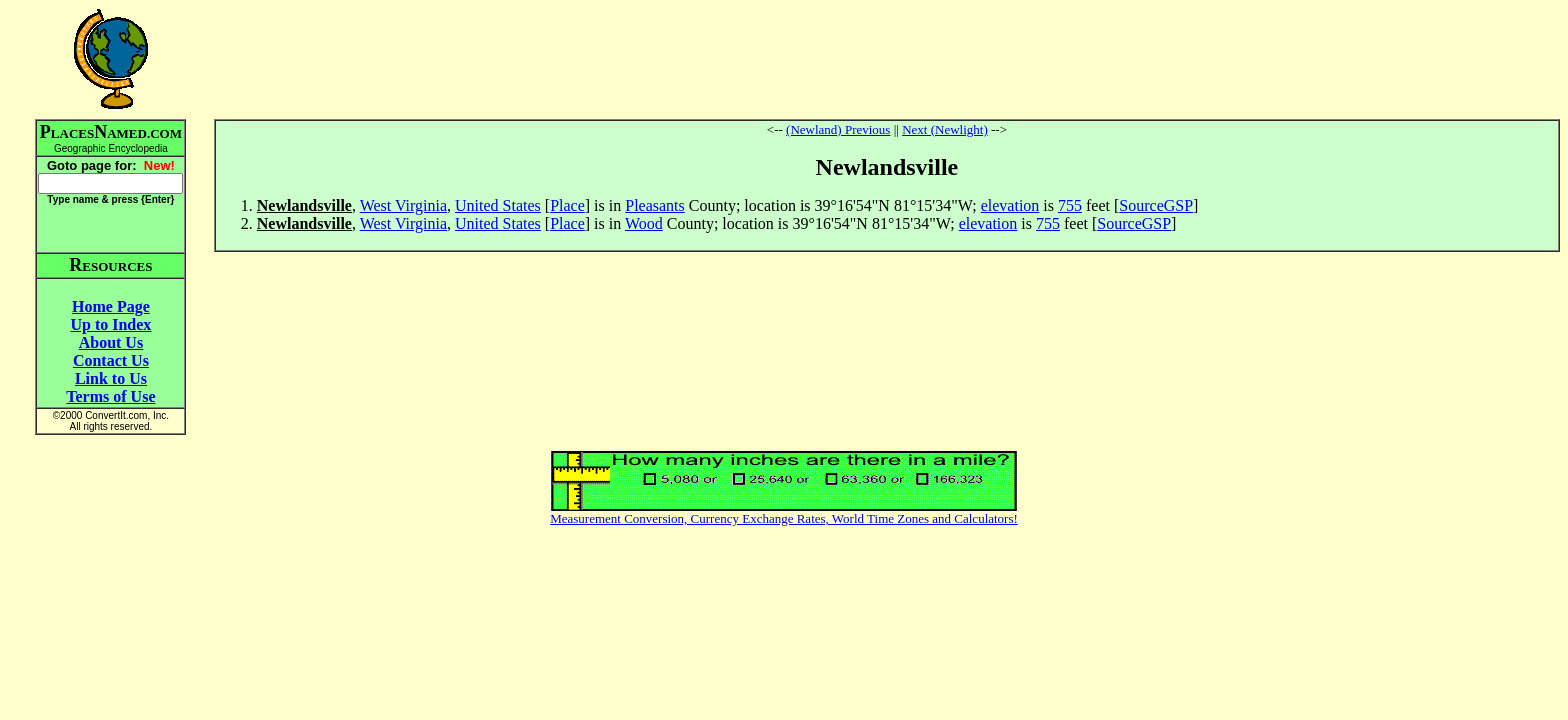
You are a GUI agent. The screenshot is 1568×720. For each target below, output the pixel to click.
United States (498, 205)
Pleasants (655, 205)
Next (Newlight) (945, 129)
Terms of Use (110, 396)
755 (1070, 205)
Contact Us (111, 360)
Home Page (111, 306)
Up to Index (110, 324)
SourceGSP (1156, 205)
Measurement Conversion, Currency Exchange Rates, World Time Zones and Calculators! (784, 518)
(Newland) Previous (838, 129)
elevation (1010, 205)
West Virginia (403, 205)
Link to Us (111, 378)
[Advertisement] (887, 59)
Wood (644, 223)
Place (567, 205)
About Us (111, 342)
